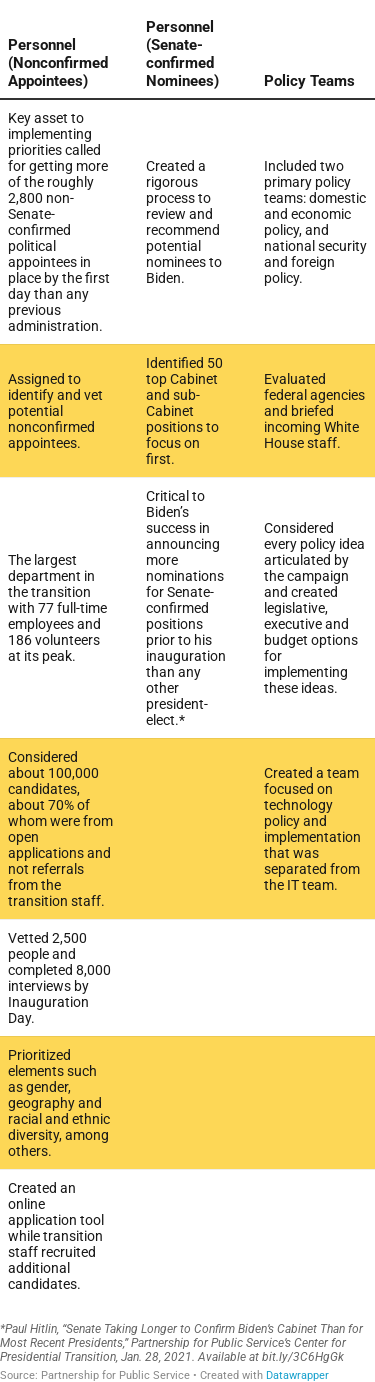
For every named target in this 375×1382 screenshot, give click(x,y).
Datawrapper (297, 1375)
